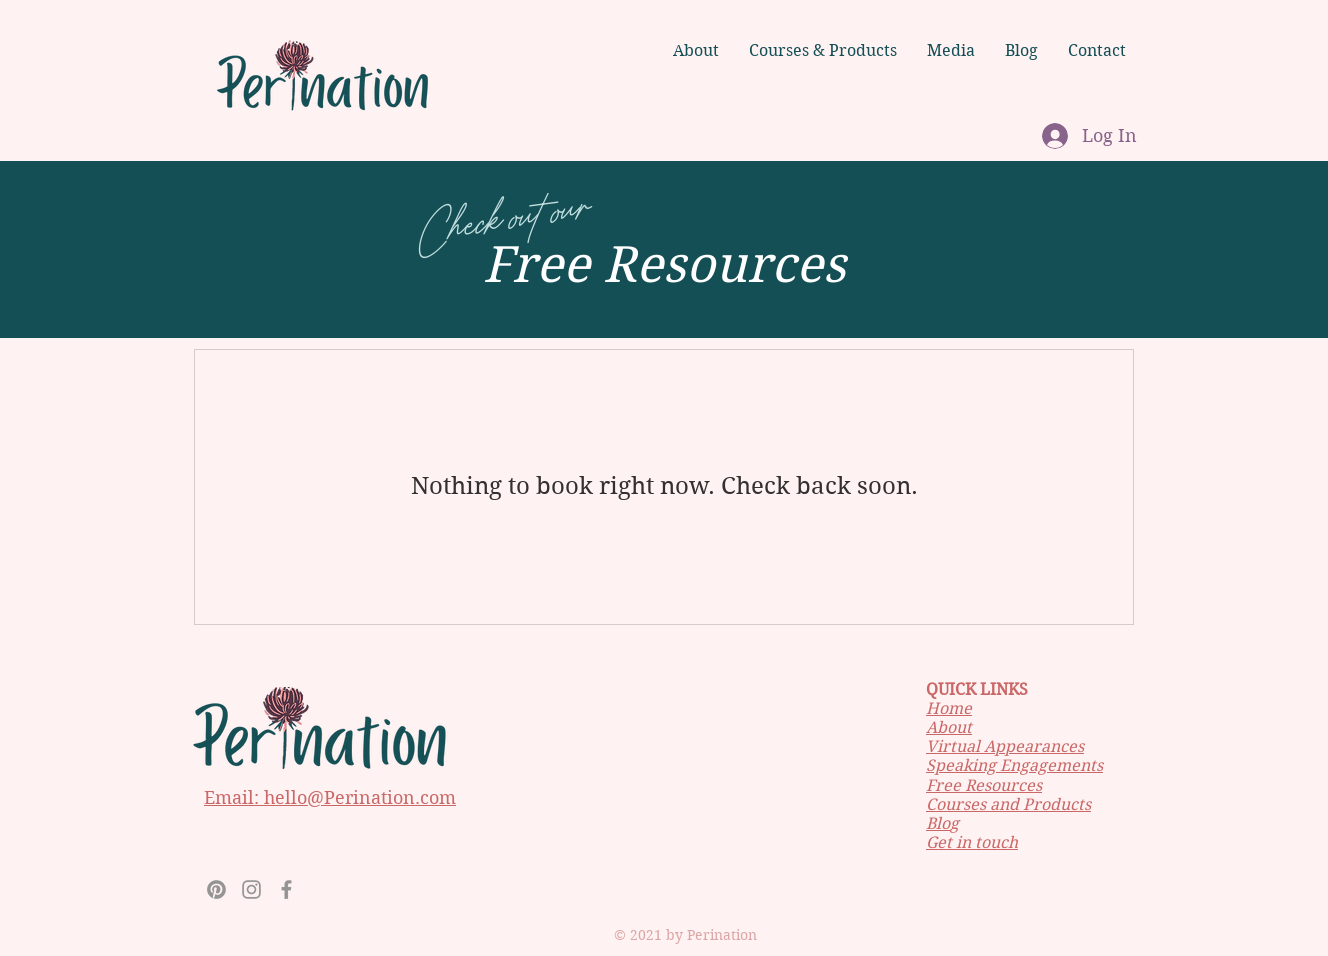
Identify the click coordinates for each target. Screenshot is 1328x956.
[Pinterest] (216, 889)
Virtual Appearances (1005, 746)
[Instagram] (251, 889)
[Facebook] (286, 889)
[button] (951, 51)
